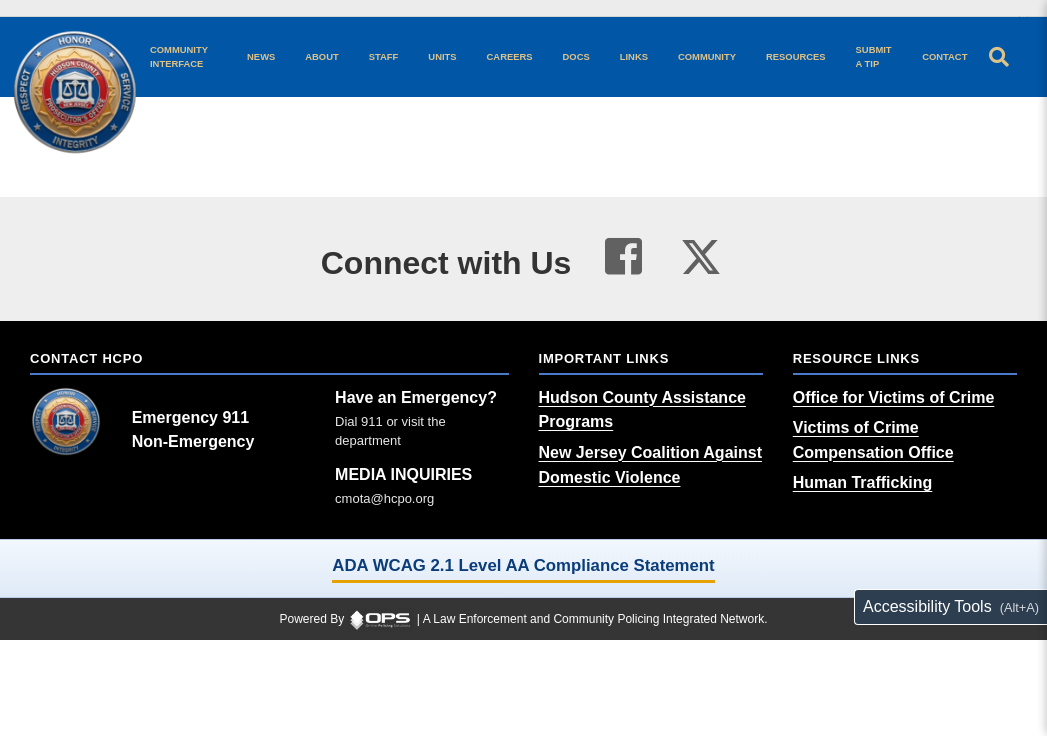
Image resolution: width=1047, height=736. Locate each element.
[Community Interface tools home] (183, 57)
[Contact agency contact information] (944, 57)
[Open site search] (999, 57)
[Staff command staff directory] (384, 57)
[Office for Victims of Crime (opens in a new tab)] (894, 397)
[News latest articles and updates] (261, 57)
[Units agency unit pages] (442, 57)
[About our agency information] (321, 57)
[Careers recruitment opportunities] (510, 57)
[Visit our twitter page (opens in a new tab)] (701, 252)
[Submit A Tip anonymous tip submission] (874, 57)
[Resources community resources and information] (796, 57)
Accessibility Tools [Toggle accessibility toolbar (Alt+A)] (927, 606)
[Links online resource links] (634, 57)
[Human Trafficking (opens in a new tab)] (863, 482)
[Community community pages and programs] (707, 57)
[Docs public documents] (576, 57)
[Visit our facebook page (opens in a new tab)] (623, 257)
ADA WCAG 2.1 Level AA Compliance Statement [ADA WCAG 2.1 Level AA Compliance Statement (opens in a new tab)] (523, 565)
